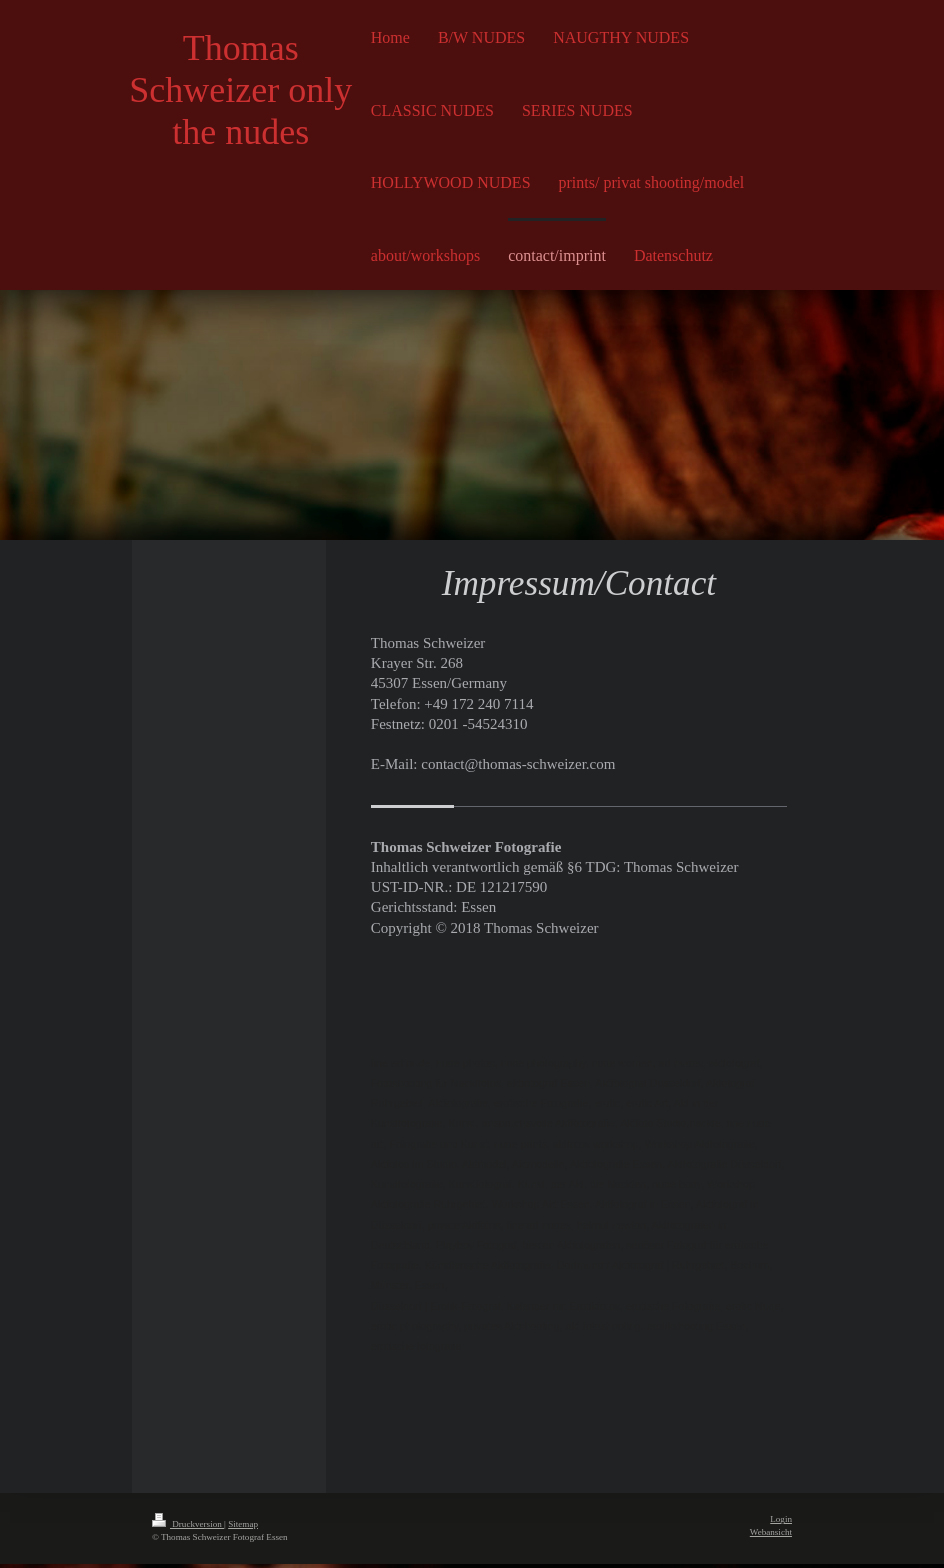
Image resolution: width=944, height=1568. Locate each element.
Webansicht (771, 1537)
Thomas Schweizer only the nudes (240, 90)
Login (781, 1524)
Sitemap (243, 1529)
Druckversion (188, 1529)
